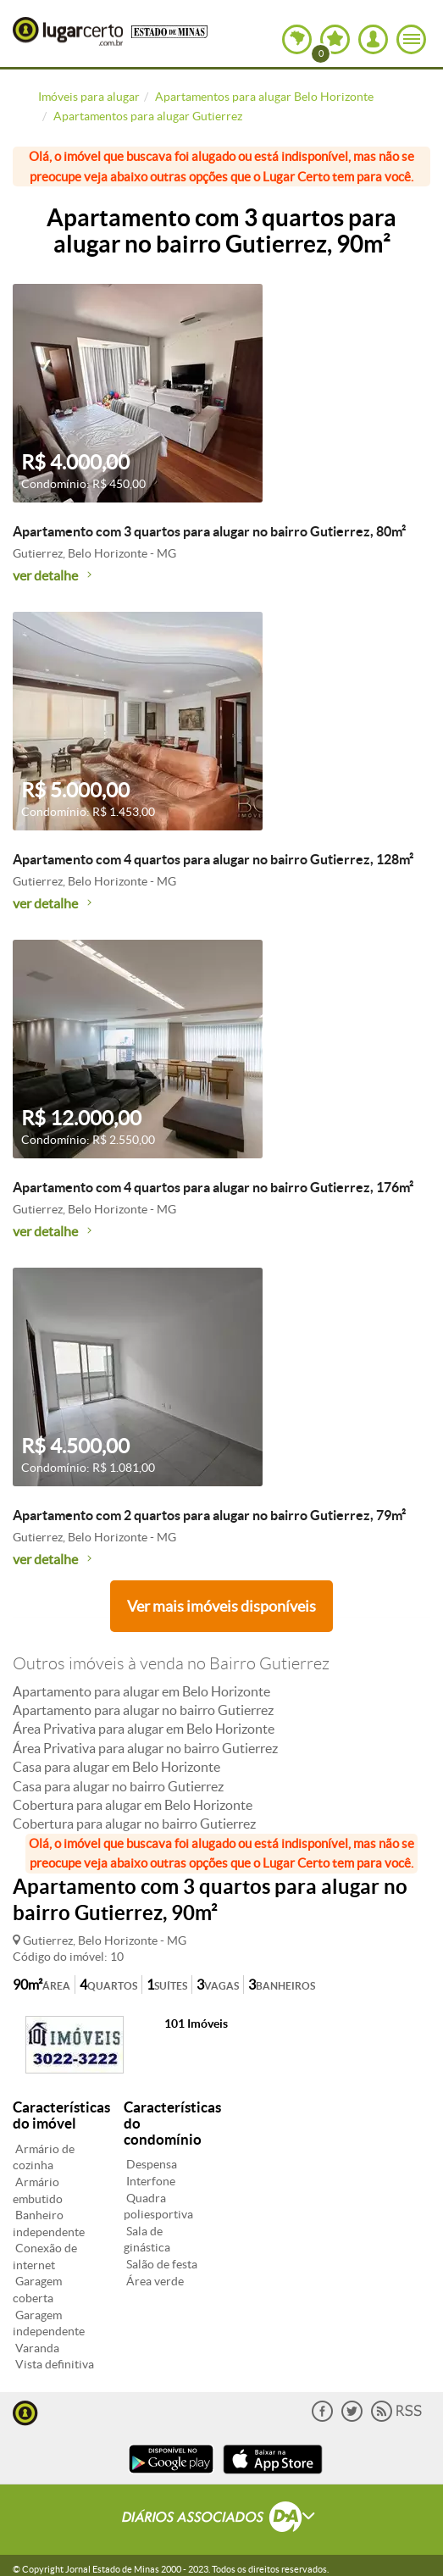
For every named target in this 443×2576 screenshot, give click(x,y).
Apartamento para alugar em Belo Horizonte (141, 1691)
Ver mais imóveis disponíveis (221, 1606)
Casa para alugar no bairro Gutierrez (118, 1786)
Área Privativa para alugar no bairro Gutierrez (145, 1748)
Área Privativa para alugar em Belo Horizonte (143, 1728)
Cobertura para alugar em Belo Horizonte (132, 1805)
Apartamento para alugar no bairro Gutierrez (143, 1710)
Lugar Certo (68, 31)
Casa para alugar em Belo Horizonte (116, 1766)
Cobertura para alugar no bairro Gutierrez (134, 1823)
